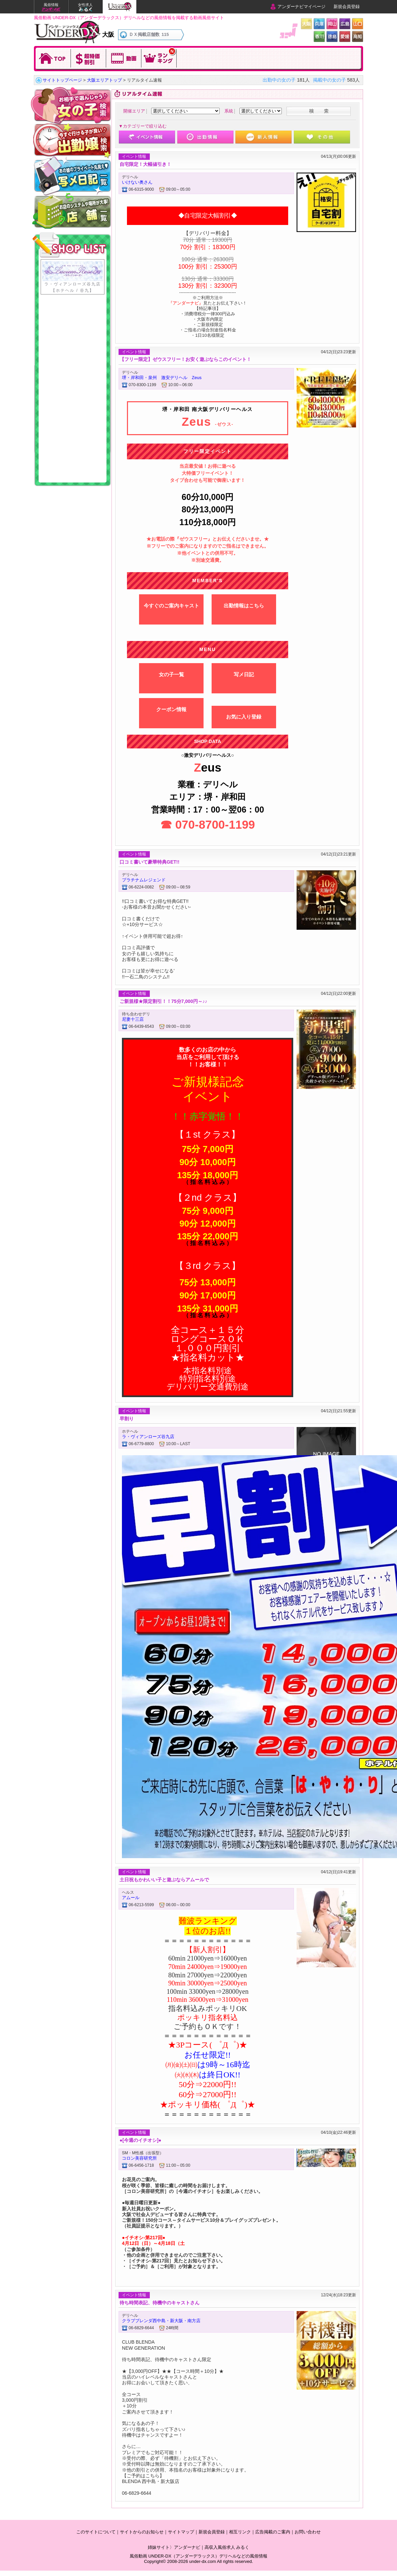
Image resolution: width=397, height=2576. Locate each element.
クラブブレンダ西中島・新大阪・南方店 (161, 2320)
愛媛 (344, 36)
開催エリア (134, 110)
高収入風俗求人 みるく (227, 2547)
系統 (228, 110)
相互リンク (240, 2531)
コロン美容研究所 (139, 2158)
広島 (344, 23)
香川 (319, 36)
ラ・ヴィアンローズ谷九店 (148, 1436)
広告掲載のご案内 (272, 2531)
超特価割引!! (88, 57)
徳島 (332, 36)
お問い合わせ (308, 2531)
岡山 (332, 23)
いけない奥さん (137, 182)
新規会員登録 (347, 6)
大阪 (306, 23)
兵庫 (319, 23)
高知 (357, 36)
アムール (130, 1897)
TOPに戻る (53, 57)
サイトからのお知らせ (142, 2531)
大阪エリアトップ (104, 80)
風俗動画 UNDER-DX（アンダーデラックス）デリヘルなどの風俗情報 (198, 2556)
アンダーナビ (187, 2547)
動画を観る (123, 57)
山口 (357, 23)
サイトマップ (181, 2531)
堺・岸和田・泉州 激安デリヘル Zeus (162, 377)
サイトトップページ (62, 80)
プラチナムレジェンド (144, 879)
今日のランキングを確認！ (159, 57)
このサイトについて (96, 2531)
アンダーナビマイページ (301, 6)
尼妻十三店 (133, 1019)
